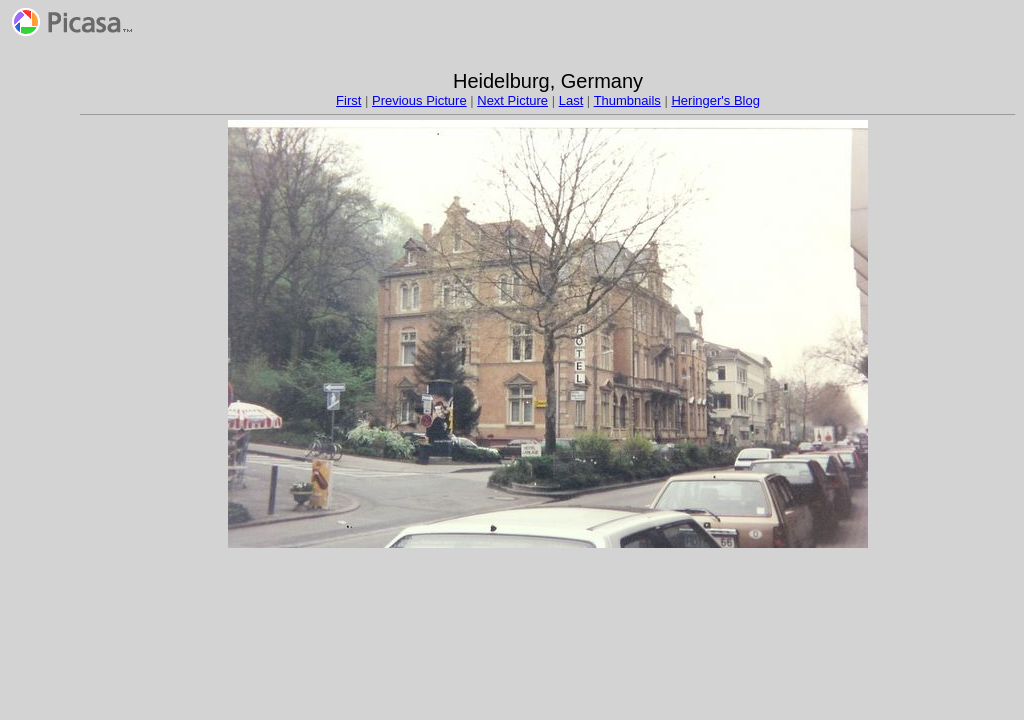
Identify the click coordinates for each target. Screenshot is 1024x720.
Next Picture (512, 100)
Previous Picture (419, 100)
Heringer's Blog (715, 100)
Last (571, 100)
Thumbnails (627, 100)
